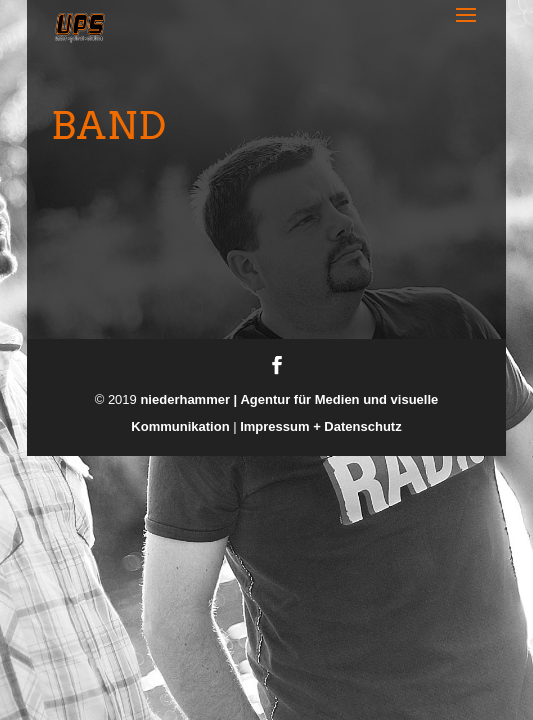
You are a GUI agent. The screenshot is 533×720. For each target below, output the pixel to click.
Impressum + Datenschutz (320, 426)
